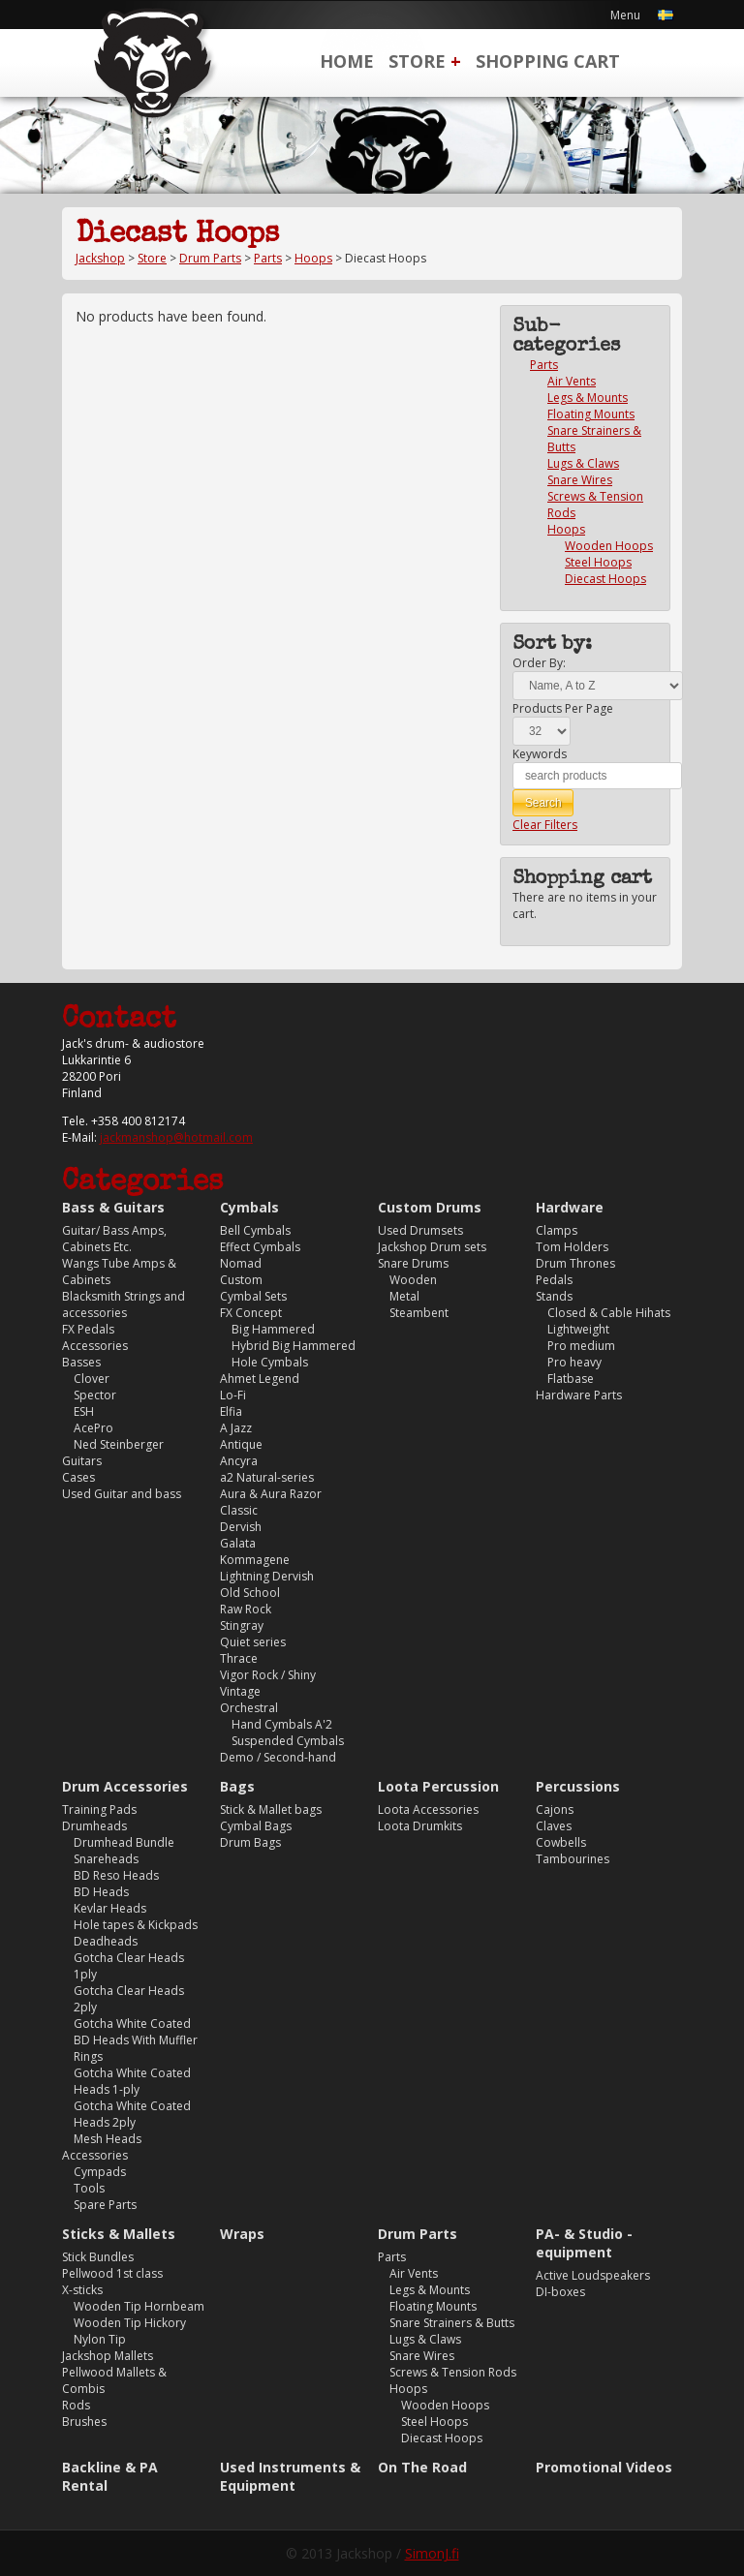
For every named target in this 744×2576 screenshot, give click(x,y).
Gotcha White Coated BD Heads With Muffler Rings (136, 2040)
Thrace (239, 1658)
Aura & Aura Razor (271, 1494)
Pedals (554, 1280)
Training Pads (99, 1809)
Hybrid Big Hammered (294, 1345)
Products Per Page (562, 708)
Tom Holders (572, 1247)
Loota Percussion (438, 1786)
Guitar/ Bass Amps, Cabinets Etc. (114, 1238)
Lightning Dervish (267, 1576)
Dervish (241, 1526)
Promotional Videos (604, 2467)
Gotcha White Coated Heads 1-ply (132, 2081)
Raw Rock (245, 1609)
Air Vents (571, 381)
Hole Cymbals (270, 1362)
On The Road (422, 2467)
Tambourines (572, 1859)
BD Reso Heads (116, 1875)
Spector (95, 1395)
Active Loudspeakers (593, 2275)
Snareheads (106, 1859)
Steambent (419, 1312)
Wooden (413, 1280)
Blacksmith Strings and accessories (123, 1304)
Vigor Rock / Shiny (268, 1675)
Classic (239, 1510)
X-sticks (82, 2290)
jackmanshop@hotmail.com (176, 1137)
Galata (238, 1543)
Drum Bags (250, 1842)
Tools (89, 2188)
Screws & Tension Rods (452, 2372)
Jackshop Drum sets (432, 1247)
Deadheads (106, 1941)
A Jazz (236, 1428)
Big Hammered (273, 1329)
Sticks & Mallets (118, 2233)
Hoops (313, 258)
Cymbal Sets (253, 1296)
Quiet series (253, 1642)
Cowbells (561, 1842)
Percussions (578, 1786)
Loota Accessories (428, 1809)
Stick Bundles (98, 2257)
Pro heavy (574, 1362)
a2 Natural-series (267, 1477)
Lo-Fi (233, 1395)
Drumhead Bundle (124, 1842)
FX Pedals (88, 1329)
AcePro (93, 1428)
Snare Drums (413, 1263)
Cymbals (249, 1207)
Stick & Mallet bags (271, 1809)
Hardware (570, 1207)
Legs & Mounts (587, 397)
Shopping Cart (548, 61)
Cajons (555, 1809)
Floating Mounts (591, 414)
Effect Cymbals (260, 1247)
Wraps (242, 2233)
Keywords (539, 754)
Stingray (242, 1625)
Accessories (95, 1345)
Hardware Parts (579, 1395)
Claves (554, 1826)
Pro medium (581, 1345)
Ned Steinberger (119, 1444)
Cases (78, 1477)
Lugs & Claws (583, 463)
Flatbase (570, 1378)
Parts (268, 258)
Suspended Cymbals (288, 1741)
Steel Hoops (598, 562)
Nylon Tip (100, 2339)
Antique (241, 1444)
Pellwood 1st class (112, 2273)
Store (417, 61)
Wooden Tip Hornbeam (139, 2306)
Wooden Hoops (609, 545)
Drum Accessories (125, 1786)
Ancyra (239, 1461)
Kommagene (255, 1559)
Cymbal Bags (256, 1826)
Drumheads (94, 1826)
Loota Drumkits (420, 1826)
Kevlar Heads (110, 1908)
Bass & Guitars (113, 1207)
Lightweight (578, 1329)
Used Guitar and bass (121, 1494)
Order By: (539, 663)
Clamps (556, 1230)
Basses (81, 1362)
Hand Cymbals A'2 (282, 1724)
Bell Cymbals (255, 1230)
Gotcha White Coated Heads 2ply (132, 2114)
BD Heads (101, 1892)
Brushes (84, 2421)
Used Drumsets (420, 1230)
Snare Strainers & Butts (451, 2323)
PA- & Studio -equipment (584, 2242)
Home (347, 61)
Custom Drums (429, 1207)
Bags (237, 1786)
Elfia (231, 1411)
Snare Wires (579, 480)
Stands (554, 1296)
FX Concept (251, 1312)
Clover (91, 1378)
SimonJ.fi (432, 2553)
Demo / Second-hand (278, 1757)
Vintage (240, 1691)
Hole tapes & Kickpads (136, 1925)
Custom (241, 1280)
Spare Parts (105, 2204)
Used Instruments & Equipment (290, 2476)
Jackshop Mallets (107, 2355)
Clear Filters (544, 824)
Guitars (82, 1461)
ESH (84, 1411)
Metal (404, 1296)
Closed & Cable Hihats (608, 1312)
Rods (76, 2405)
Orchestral (249, 1708)
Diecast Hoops (605, 578)
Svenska (665, 15)
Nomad (241, 1263)
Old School (250, 1592)
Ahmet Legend (259, 1378)
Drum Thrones (575, 1263)
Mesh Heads (107, 2139)
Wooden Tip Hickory (130, 2323)
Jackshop (100, 258)
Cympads (100, 2171)
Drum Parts (210, 258)
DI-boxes (560, 2292)
